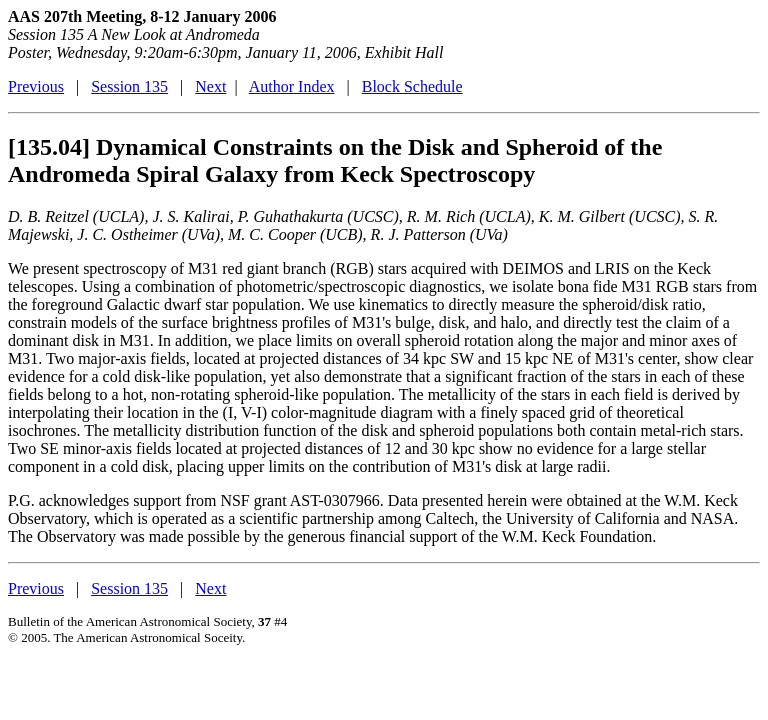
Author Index (292, 86)
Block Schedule (412, 86)
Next (210, 86)
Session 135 (129, 86)
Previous (36, 86)
